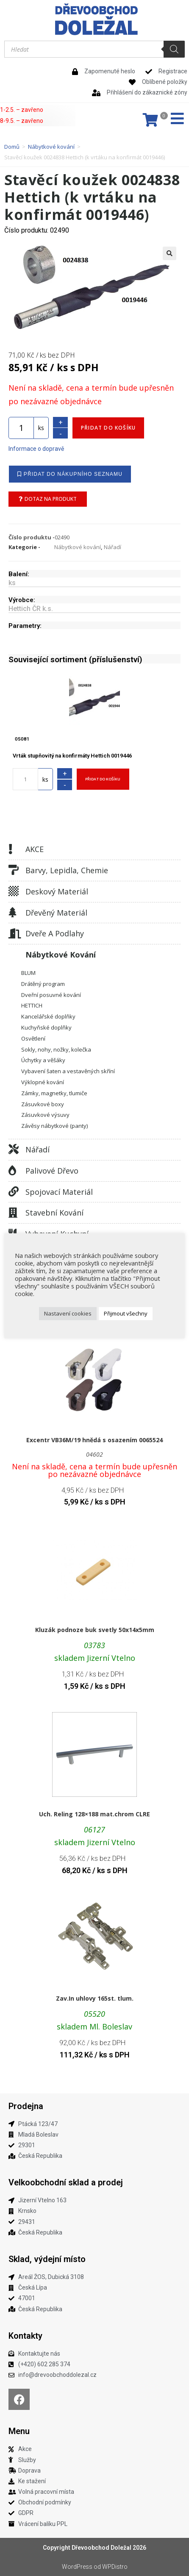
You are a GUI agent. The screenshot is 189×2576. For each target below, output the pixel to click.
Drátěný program (43, 984)
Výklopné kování (42, 1082)
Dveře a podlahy (54, 933)
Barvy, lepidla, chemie (66, 870)
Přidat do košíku (108, 427)
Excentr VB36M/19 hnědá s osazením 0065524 (94, 1440)
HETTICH (31, 1005)
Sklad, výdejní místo (47, 2259)
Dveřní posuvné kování (51, 995)
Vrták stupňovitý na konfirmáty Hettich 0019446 (72, 755)
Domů (11, 146)
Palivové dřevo (51, 1171)
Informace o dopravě (36, 448)
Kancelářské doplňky (48, 1016)
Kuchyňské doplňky (46, 1027)
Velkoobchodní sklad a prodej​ (65, 2182)
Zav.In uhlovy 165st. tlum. (94, 1998)
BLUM (28, 973)
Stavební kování (54, 1213)
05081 (22, 739)
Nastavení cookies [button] (68, 1313)
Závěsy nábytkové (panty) (54, 1126)
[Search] (174, 49)
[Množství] (21, 428)
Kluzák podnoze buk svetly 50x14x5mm (94, 1630)
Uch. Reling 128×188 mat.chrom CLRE (94, 1814)
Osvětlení (33, 1038)
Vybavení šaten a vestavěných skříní (68, 1071)
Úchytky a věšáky (43, 1060)
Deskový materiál (56, 891)
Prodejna (25, 2106)
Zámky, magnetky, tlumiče (54, 1093)
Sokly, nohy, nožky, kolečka (56, 1049)
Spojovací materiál (59, 1192)
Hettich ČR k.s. (30, 609)
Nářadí (37, 1149)
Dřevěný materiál (56, 913)
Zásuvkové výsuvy (45, 1115)
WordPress (77, 2566)
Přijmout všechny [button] (125, 1313)
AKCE (34, 849)
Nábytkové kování (51, 146)
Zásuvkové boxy (42, 1104)
